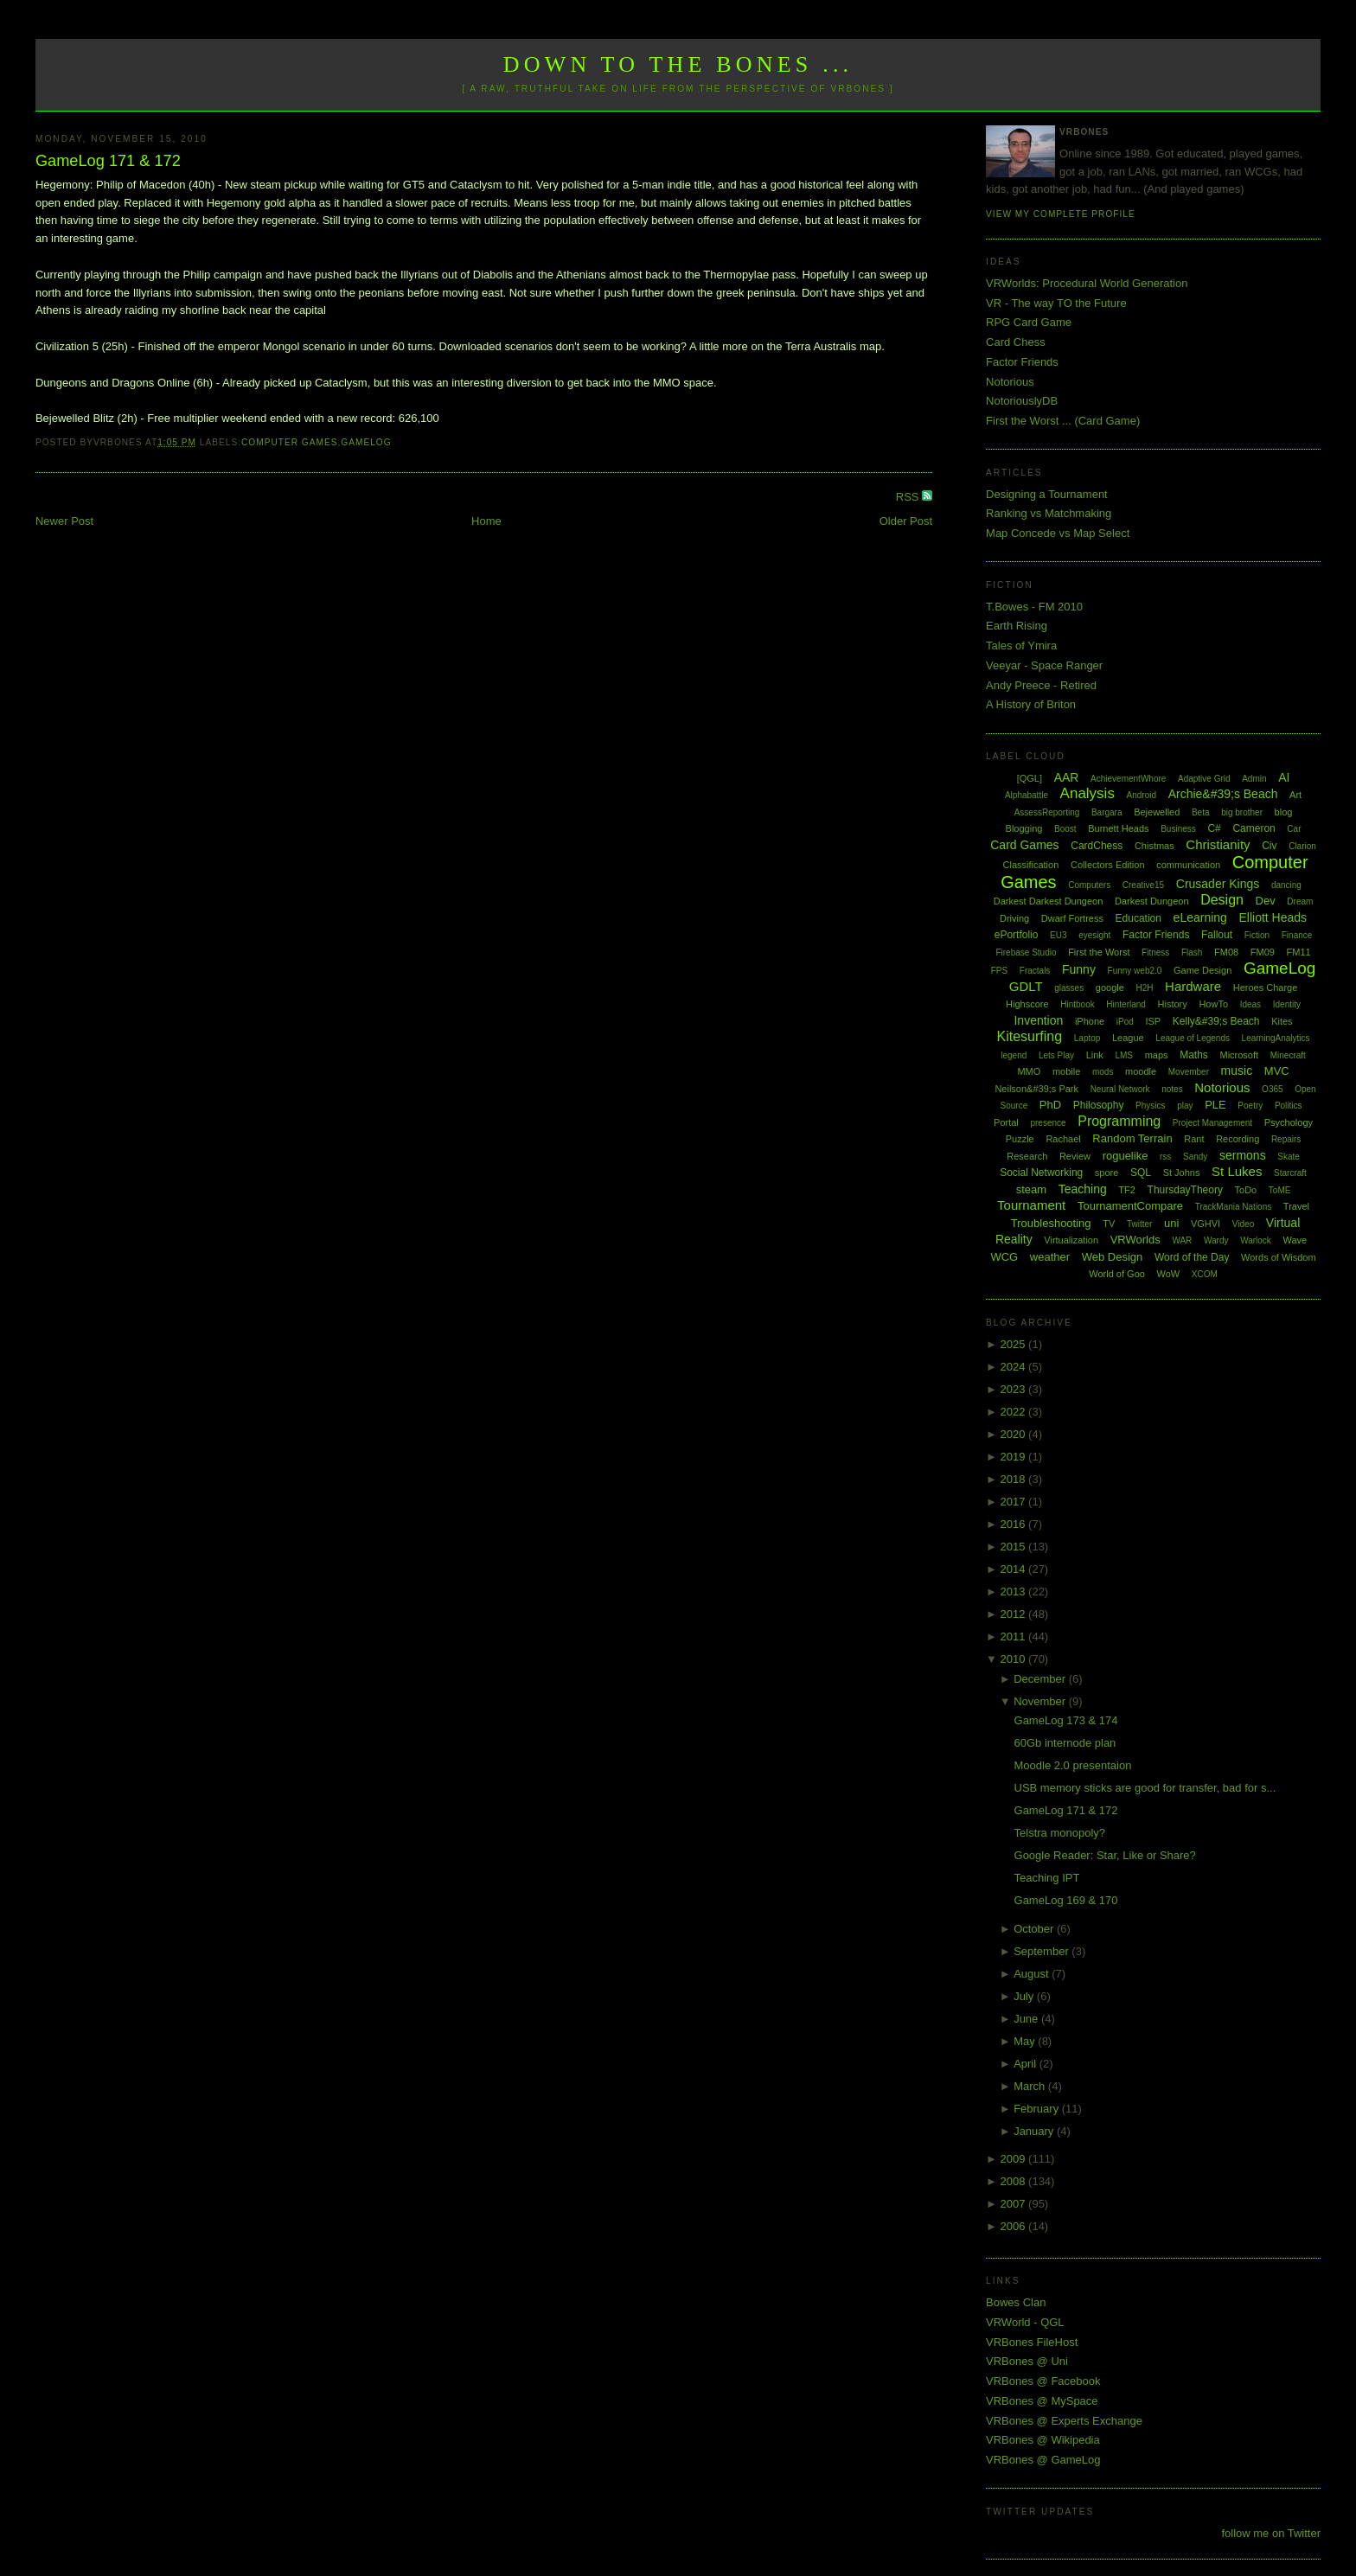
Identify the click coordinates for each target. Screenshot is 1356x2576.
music (1237, 1070)
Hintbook (1077, 1004)
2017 (1015, 1501)
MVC (1276, 1070)
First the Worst (1098, 952)
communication (1188, 865)
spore (1107, 1172)
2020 (1015, 1434)
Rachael (1063, 1139)
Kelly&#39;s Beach (1216, 1021)
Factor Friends (1022, 361)
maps (1156, 1055)
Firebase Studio (1025, 952)
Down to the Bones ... (678, 64)
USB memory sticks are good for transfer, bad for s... (1145, 1787)
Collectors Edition (1108, 865)
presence (1047, 1123)
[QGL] (1029, 778)
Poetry (1250, 1105)
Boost (1065, 829)
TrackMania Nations (1233, 1206)
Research (1027, 1156)
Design (1222, 899)
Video (1243, 1224)
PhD (1050, 1104)
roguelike (1125, 1155)
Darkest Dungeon (1152, 901)
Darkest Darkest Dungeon (1048, 901)
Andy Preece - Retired (1041, 685)
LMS (1124, 1055)
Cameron (1253, 828)
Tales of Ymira (1021, 645)
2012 (1015, 1614)
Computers (1089, 885)
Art (1295, 794)
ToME (1280, 1190)
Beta (1201, 812)
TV (1109, 1223)
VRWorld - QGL (1025, 2322)
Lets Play (1056, 1055)
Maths (1194, 1055)
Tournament (1031, 1205)
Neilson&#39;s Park (1036, 1088)
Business (1178, 829)
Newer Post (64, 521)
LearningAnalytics (1276, 1038)
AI (1283, 777)
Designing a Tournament (1047, 494)
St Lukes (1237, 1171)
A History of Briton (1031, 704)
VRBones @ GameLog (1043, 2459)
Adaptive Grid (1204, 778)
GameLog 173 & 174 (1066, 1720)
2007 (1015, 2203)
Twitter (1139, 1224)
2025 (1015, 1344)
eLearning (1200, 917)
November (1041, 1701)
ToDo (1246, 1190)
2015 (1015, 1546)
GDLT (1026, 986)
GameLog (366, 442)
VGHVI (1205, 1223)
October (1035, 1928)
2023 (1015, 1389)
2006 (1015, 2226)
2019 (1015, 1456)
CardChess (1097, 846)
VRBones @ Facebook (1043, 2381)
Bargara (1107, 812)
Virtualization (1071, 1240)
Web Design (1112, 1256)
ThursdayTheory (1185, 1190)
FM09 (1262, 952)
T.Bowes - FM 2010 (1034, 606)
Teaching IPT (1047, 1877)
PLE (1215, 1104)
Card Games (1024, 845)
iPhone (1089, 1021)
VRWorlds (1135, 1239)
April (1026, 2063)
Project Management (1212, 1123)
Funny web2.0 (1135, 970)
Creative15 (1143, 885)
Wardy (1216, 1240)
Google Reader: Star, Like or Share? (1105, 1855)
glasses (1069, 988)
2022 (1015, 1411)
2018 (1015, 1479)
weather (1050, 1256)
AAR (1066, 777)
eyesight (1094, 935)
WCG (1004, 1256)
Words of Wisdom (1278, 1257)
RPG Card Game (1028, 322)
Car (1294, 829)
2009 (1015, 2158)
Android (1141, 795)
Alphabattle (1026, 795)
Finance (1297, 935)
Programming (1119, 1121)
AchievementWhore (1128, 778)
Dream (1300, 901)
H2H (1144, 988)
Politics (1288, 1105)
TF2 (1126, 1190)
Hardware (1193, 986)
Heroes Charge (1265, 987)
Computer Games (289, 442)
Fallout (1216, 935)
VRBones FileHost (1032, 2342)
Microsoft (1238, 1055)
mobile (1066, 1071)
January (1035, 2131)
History (1172, 1004)
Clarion (1302, 846)
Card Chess (1016, 342)
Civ (1269, 846)
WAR (1182, 1240)
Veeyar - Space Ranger (1044, 665)
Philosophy (1098, 1105)
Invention (1038, 1020)
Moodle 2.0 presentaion (1073, 1765)
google (1110, 987)
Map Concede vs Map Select (1057, 533)
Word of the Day (1192, 1257)
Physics (1150, 1105)
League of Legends (1192, 1038)
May (1026, 2041)
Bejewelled (1157, 812)
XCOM (1205, 1274)
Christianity (1218, 844)
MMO (1028, 1071)
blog (1284, 812)
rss (1165, 1156)
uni (1171, 1223)
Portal (1006, 1122)
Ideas (1250, 1004)
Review (1075, 1156)
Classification (1031, 865)
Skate (1288, 1156)
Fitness (1155, 952)
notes (1171, 1089)
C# (1213, 828)
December (1041, 1678)
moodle (1140, 1071)
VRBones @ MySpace (1042, 2400)
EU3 (1058, 935)
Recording (1237, 1139)
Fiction (1257, 935)
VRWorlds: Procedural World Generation (1086, 283)
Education (1138, 918)
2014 (1015, 1569)
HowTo (1213, 1004)
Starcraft (1290, 1173)
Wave (1295, 1240)
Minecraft (1288, 1055)
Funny (1079, 969)
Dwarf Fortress (1072, 918)
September (1042, 1951)
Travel (1296, 1206)
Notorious (1010, 381)
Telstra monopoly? (1060, 1832)
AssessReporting (1047, 812)
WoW (1168, 1274)
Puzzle (1020, 1139)
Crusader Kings (1218, 884)
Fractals (1035, 970)
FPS (999, 970)
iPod (1125, 1021)
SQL (1140, 1173)
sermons (1242, 1155)
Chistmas (1154, 846)
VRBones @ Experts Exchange (1064, 2420)
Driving (1014, 918)
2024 (1015, 1366)
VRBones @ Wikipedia (1043, 2439)
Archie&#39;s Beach (1223, 794)
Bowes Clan (1016, 2302)
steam (1031, 1189)
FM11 (1299, 952)
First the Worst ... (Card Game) (1063, 420)
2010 (1015, 1658)
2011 (1015, 1636)
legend (1014, 1055)
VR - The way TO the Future (1056, 303)
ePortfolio (1017, 935)
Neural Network (1120, 1089)
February (1038, 2108)
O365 (1272, 1089)
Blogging (1024, 828)
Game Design (1202, 970)
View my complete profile (1060, 214)
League (1128, 1037)
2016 (1015, 1524)
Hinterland (1126, 1004)
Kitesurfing (1030, 1036)
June (1027, 2018)
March (1031, 2086)
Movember (1188, 1072)
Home (486, 521)
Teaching (1083, 1189)
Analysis (1087, 793)
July (1025, 1996)
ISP (1153, 1021)
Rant (1194, 1139)
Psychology (1288, 1122)
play (1185, 1105)
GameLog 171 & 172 (108, 160)
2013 (1015, 1591)
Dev (1266, 900)
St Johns (1181, 1172)
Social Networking (1041, 1173)
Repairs (1286, 1139)
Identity (1287, 1004)
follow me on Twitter (1271, 2533)
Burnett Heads (1118, 828)
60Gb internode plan (1065, 1742)
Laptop (1087, 1038)
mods (1102, 1072)
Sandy (1195, 1156)
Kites (1281, 1021)
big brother (1242, 812)
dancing (1286, 885)
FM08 (1226, 952)
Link (1094, 1055)
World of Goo (1117, 1274)
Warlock (1255, 1240)
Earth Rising (1016, 625)
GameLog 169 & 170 (1066, 1900)
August (1033, 1973)
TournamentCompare (1130, 1205)
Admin (1254, 778)
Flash (1191, 952)
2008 (1015, 2181)
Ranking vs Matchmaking (1048, 513)
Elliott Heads (1273, 917)
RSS (909, 496)
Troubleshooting (1051, 1223)
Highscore (1027, 1004)
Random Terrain (1132, 1138)
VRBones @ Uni (1027, 2361)
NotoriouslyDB (1022, 400)
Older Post (905, 521)
